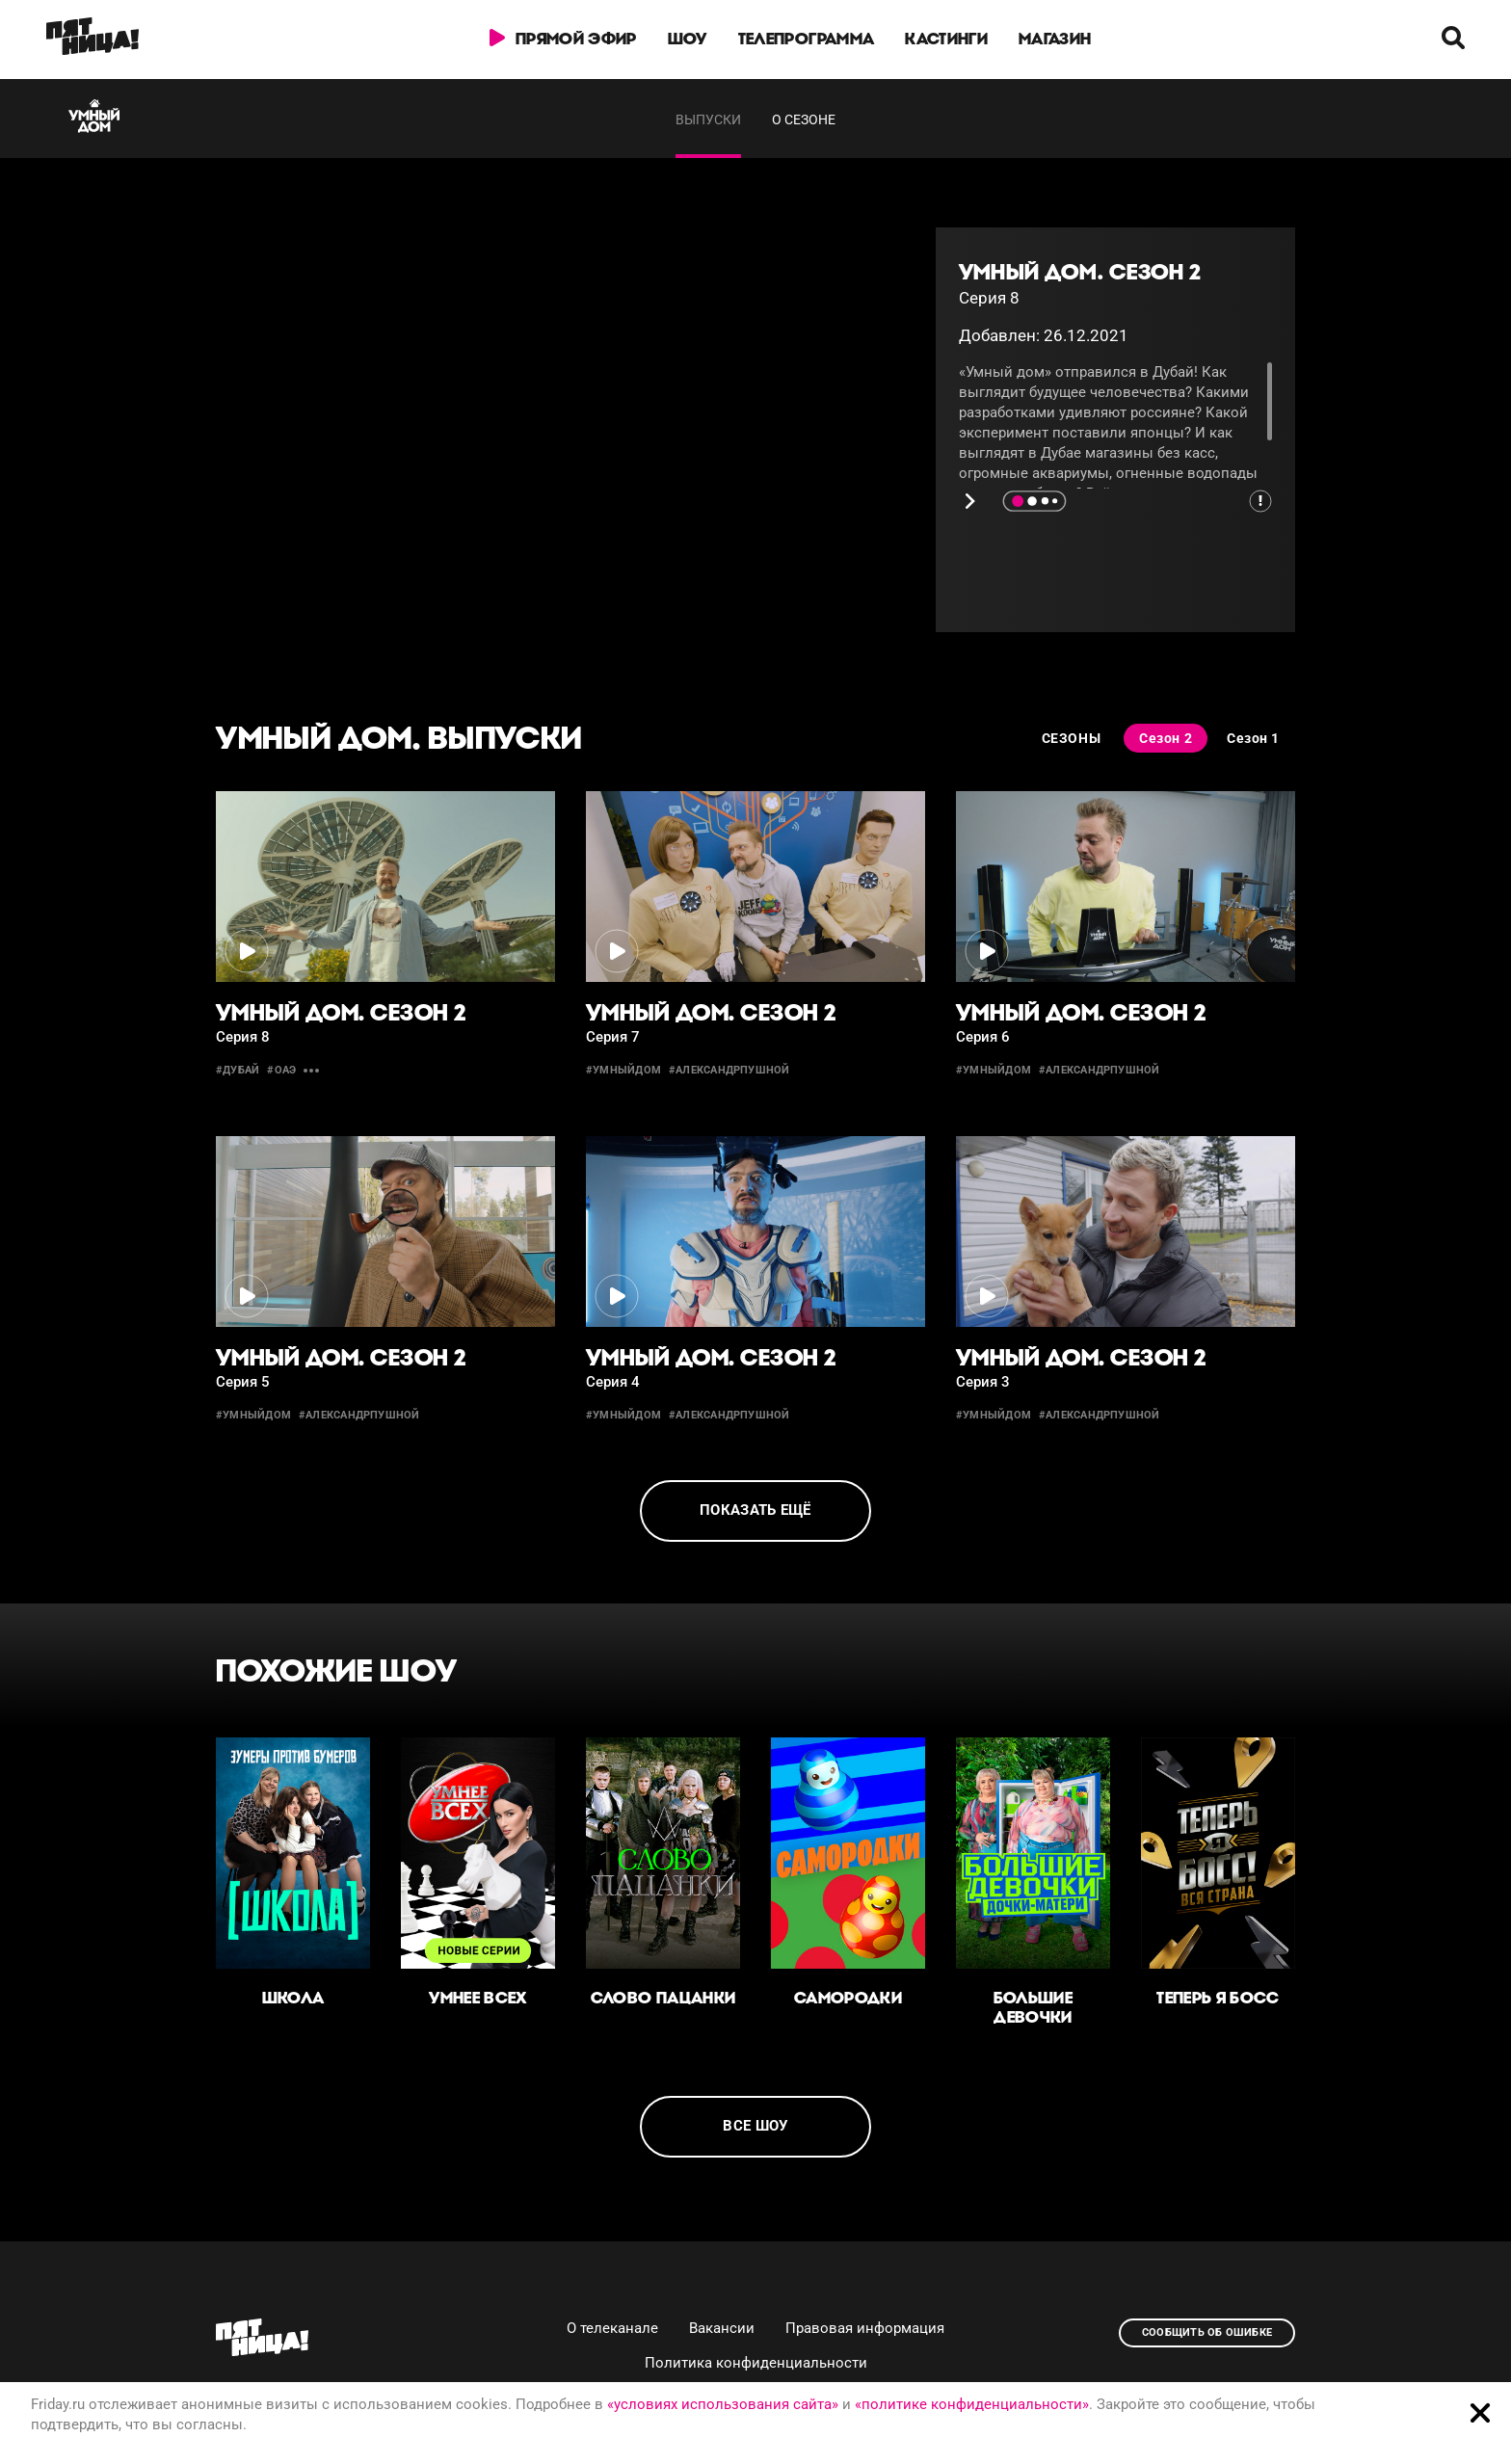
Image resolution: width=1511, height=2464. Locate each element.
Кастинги (946, 38)
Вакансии (722, 2328)
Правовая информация (864, 2328)
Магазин (1055, 38)
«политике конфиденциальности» (972, 2404)
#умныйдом (623, 1070)
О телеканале (612, 2328)
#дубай (237, 1070)
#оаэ (281, 1070)
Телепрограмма (806, 38)
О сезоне (803, 119)
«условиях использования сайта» (722, 2404)
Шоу (687, 38)
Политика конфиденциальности (756, 2362)
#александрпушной (729, 1070)
